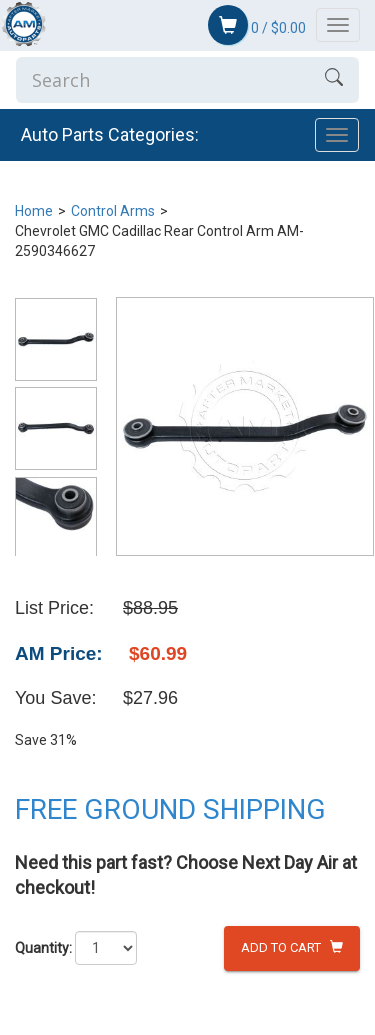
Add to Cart (292, 947)
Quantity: (43, 948)
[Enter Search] (162, 80)
